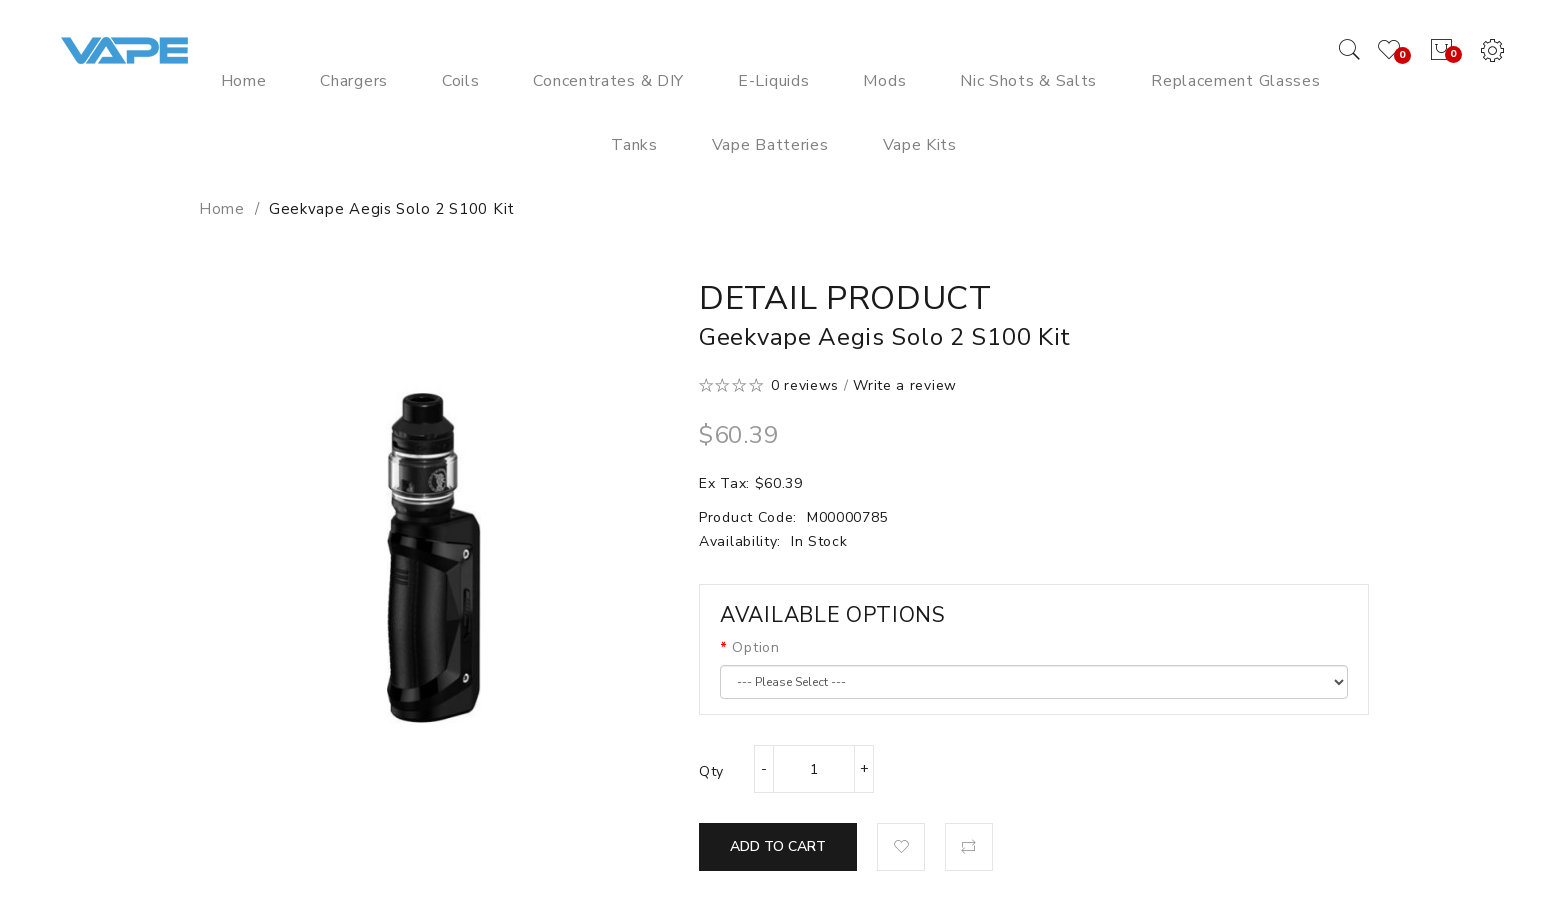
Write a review (905, 385)
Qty (711, 771)
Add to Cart (778, 846)
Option (755, 647)
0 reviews (805, 385)
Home (222, 209)
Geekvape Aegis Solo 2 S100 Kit (392, 209)
